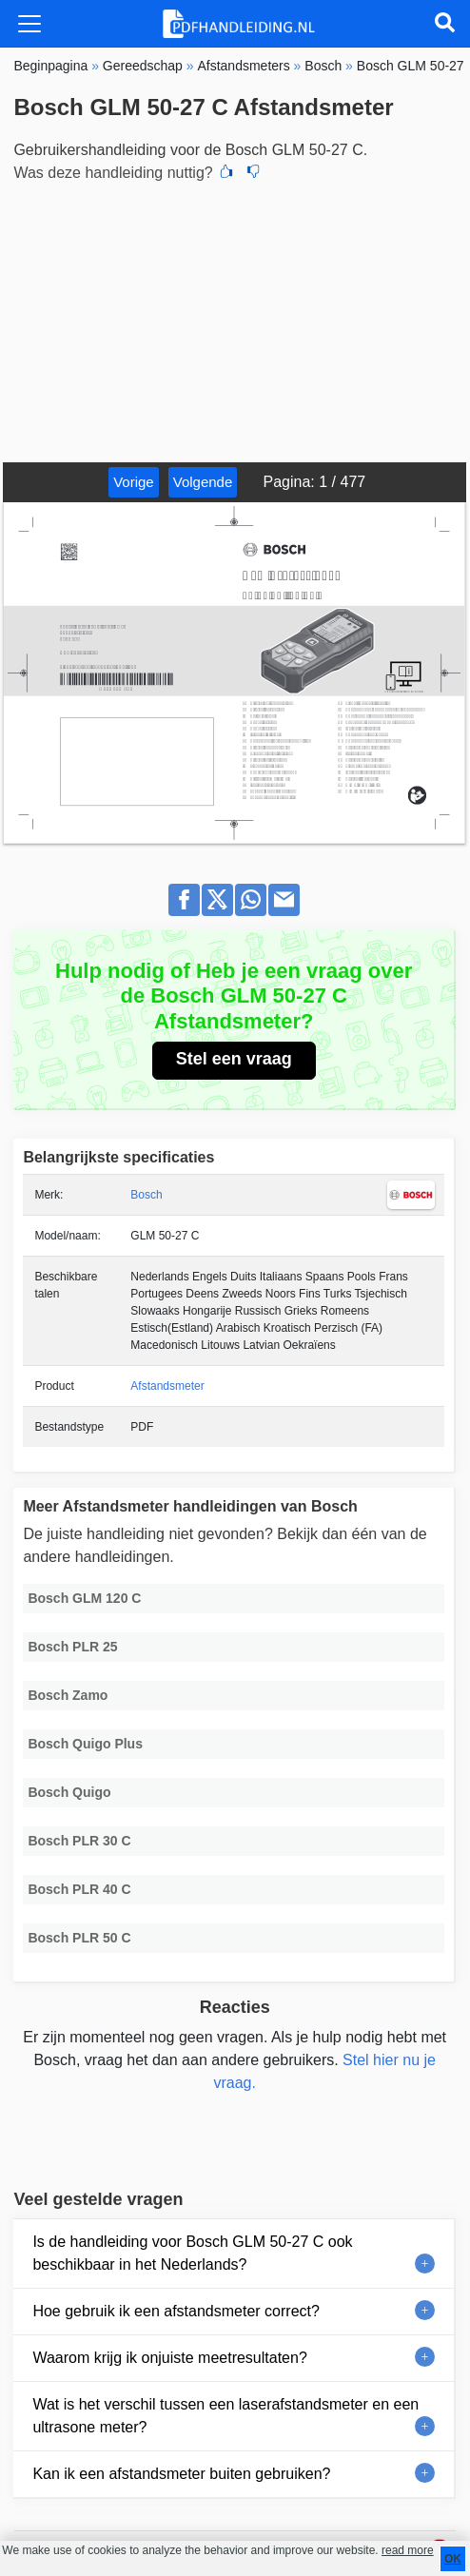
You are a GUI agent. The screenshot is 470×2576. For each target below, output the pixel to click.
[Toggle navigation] (29, 24)
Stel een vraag (234, 1058)
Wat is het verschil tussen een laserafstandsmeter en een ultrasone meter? (225, 2415)
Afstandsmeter (167, 1386)
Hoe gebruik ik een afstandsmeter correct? (175, 2311)
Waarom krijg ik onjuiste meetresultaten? (169, 2358)
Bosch (146, 1194)
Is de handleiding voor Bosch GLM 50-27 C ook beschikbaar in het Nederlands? (192, 2253)
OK (452, 2559)
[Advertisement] (234, 319)
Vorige (133, 482)
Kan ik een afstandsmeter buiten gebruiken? (181, 2474)
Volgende (203, 482)
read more (408, 2550)
